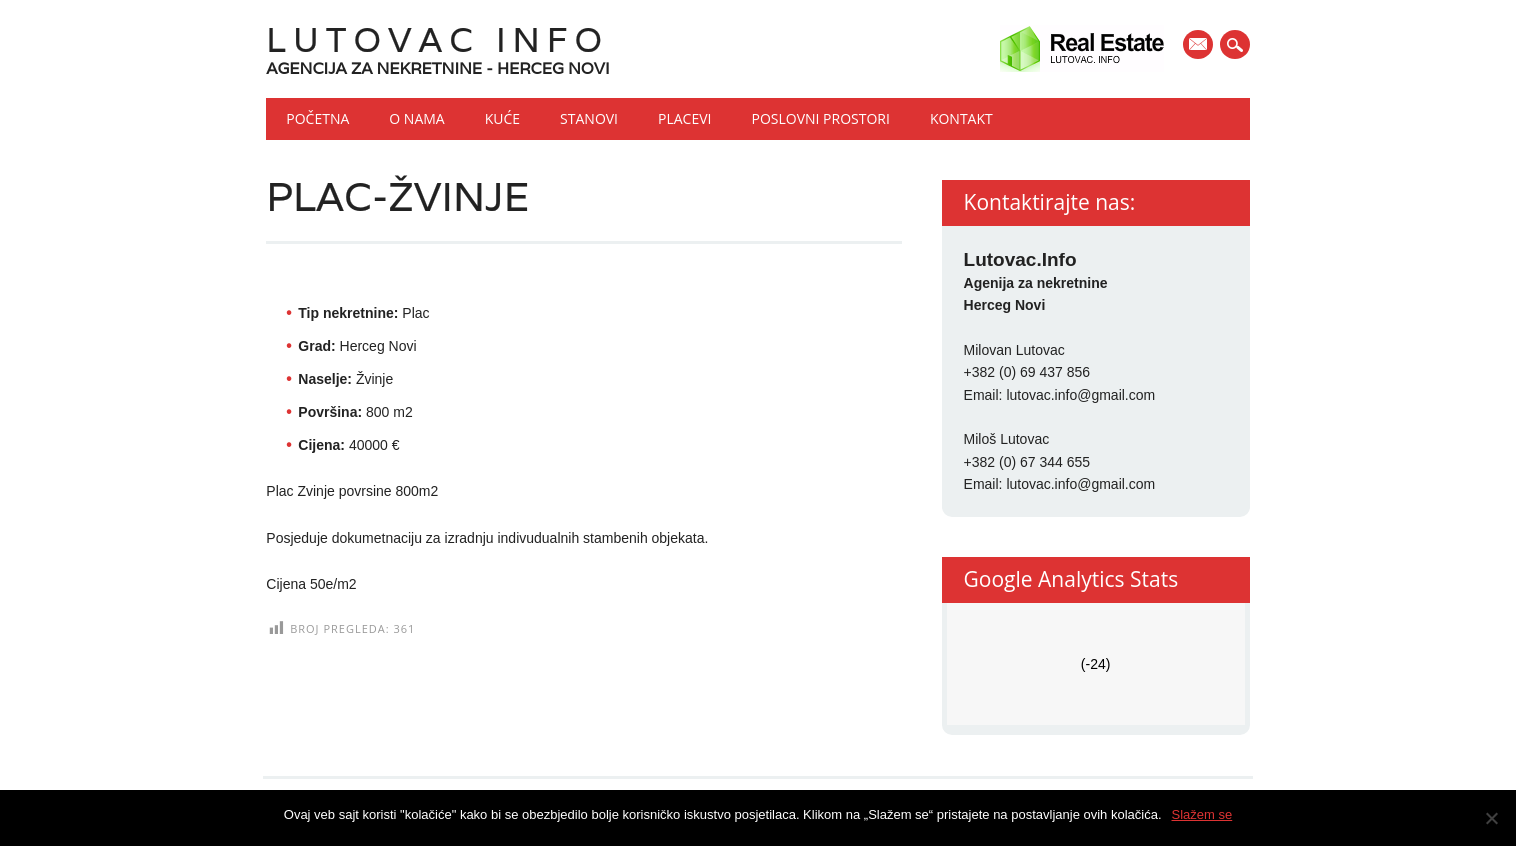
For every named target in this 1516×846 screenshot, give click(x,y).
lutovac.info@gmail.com (1080, 395)
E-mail (1200, 46)
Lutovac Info (437, 39)
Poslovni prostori (820, 118)
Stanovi (589, 118)
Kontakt (961, 118)
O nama (416, 118)
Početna (317, 118)
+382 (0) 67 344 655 (1027, 462)
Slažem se (1202, 814)
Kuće (502, 118)
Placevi (684, 118)
